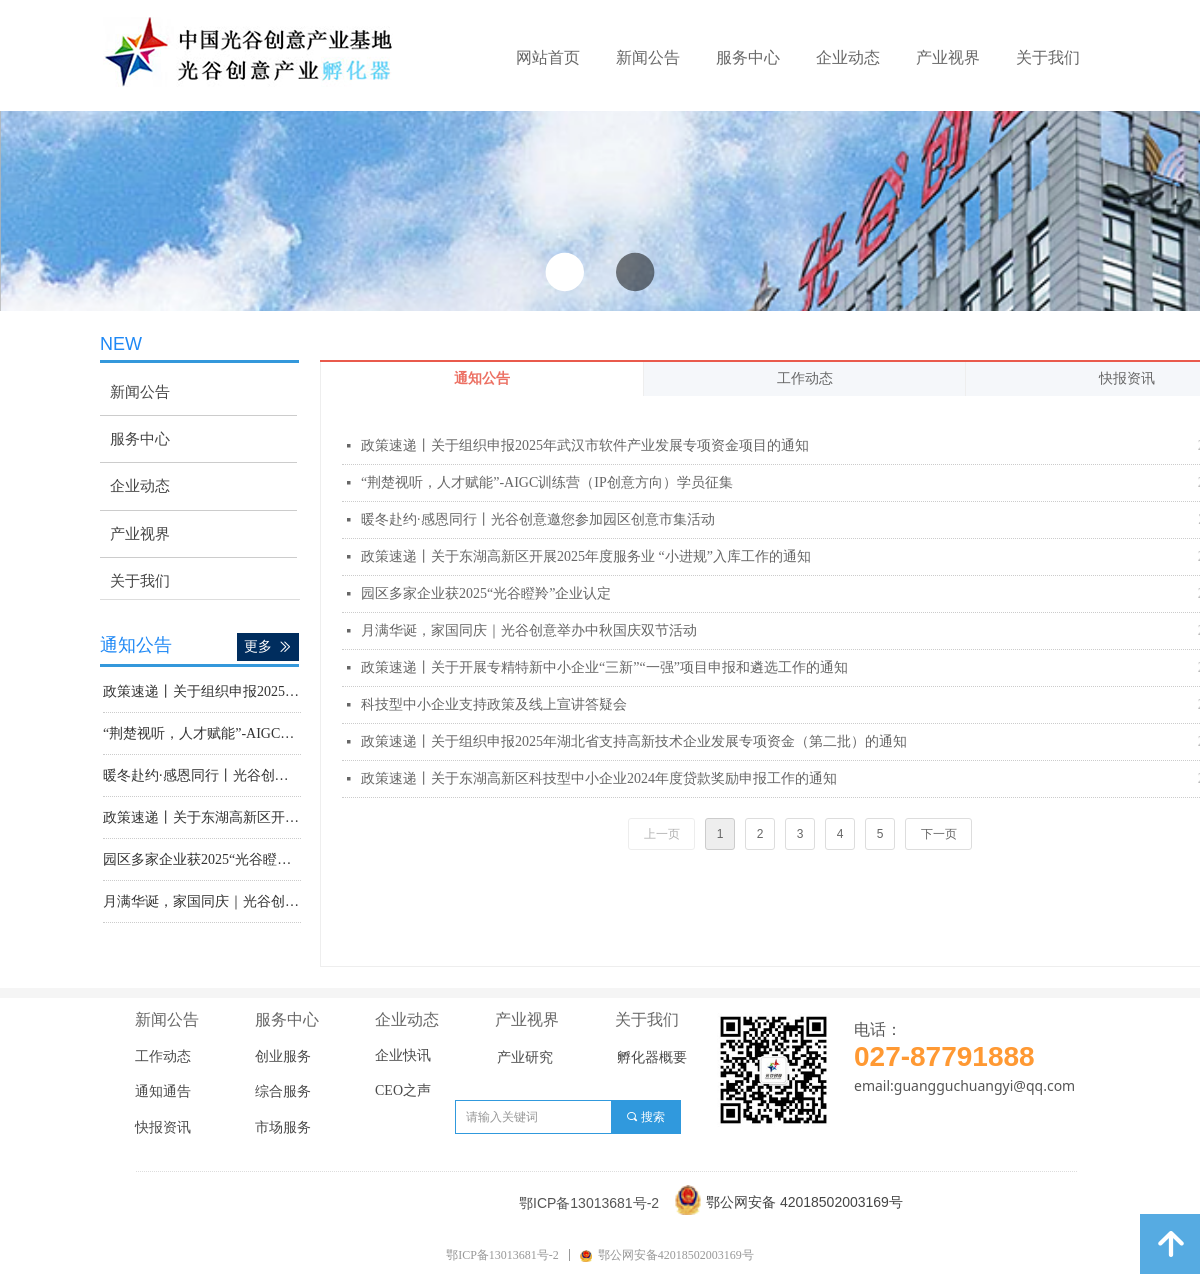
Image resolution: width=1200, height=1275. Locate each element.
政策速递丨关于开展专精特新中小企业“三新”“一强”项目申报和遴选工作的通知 (604, 667)
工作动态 (805, 378)
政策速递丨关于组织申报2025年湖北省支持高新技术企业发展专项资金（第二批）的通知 (634, 741)
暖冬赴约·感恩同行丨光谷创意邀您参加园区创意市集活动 (538, 519)
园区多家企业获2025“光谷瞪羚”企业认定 (486, 593)
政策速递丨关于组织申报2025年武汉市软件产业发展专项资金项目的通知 (585, 445)
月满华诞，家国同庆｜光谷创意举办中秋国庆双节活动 (529, 630)
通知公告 (482, 378)
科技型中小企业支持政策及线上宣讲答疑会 (494, 704)
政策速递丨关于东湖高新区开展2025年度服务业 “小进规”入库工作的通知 (586, 556)
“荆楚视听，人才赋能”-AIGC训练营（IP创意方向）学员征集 (547, 482)
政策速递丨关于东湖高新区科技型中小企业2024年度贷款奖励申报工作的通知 (599, 778)
